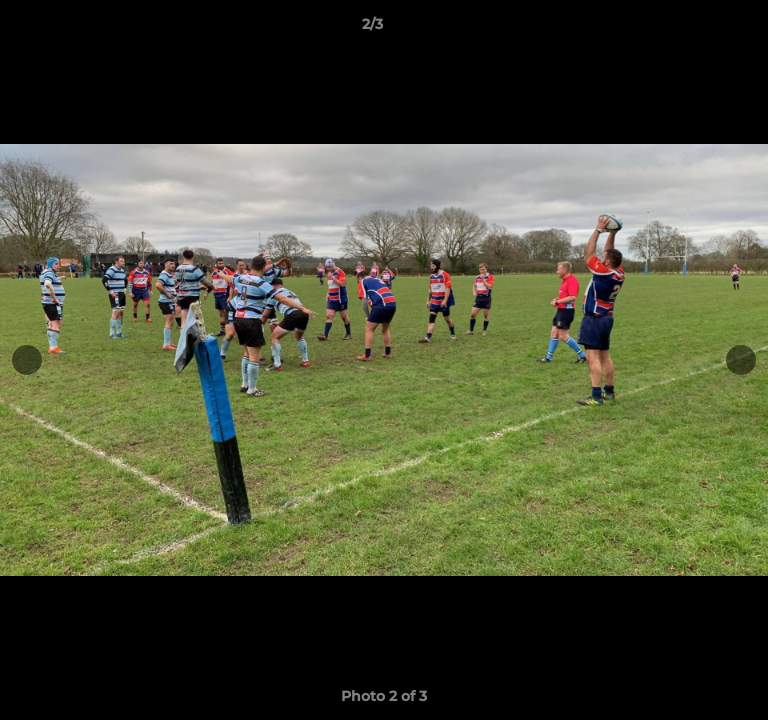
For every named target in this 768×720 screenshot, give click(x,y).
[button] (696, 29)
